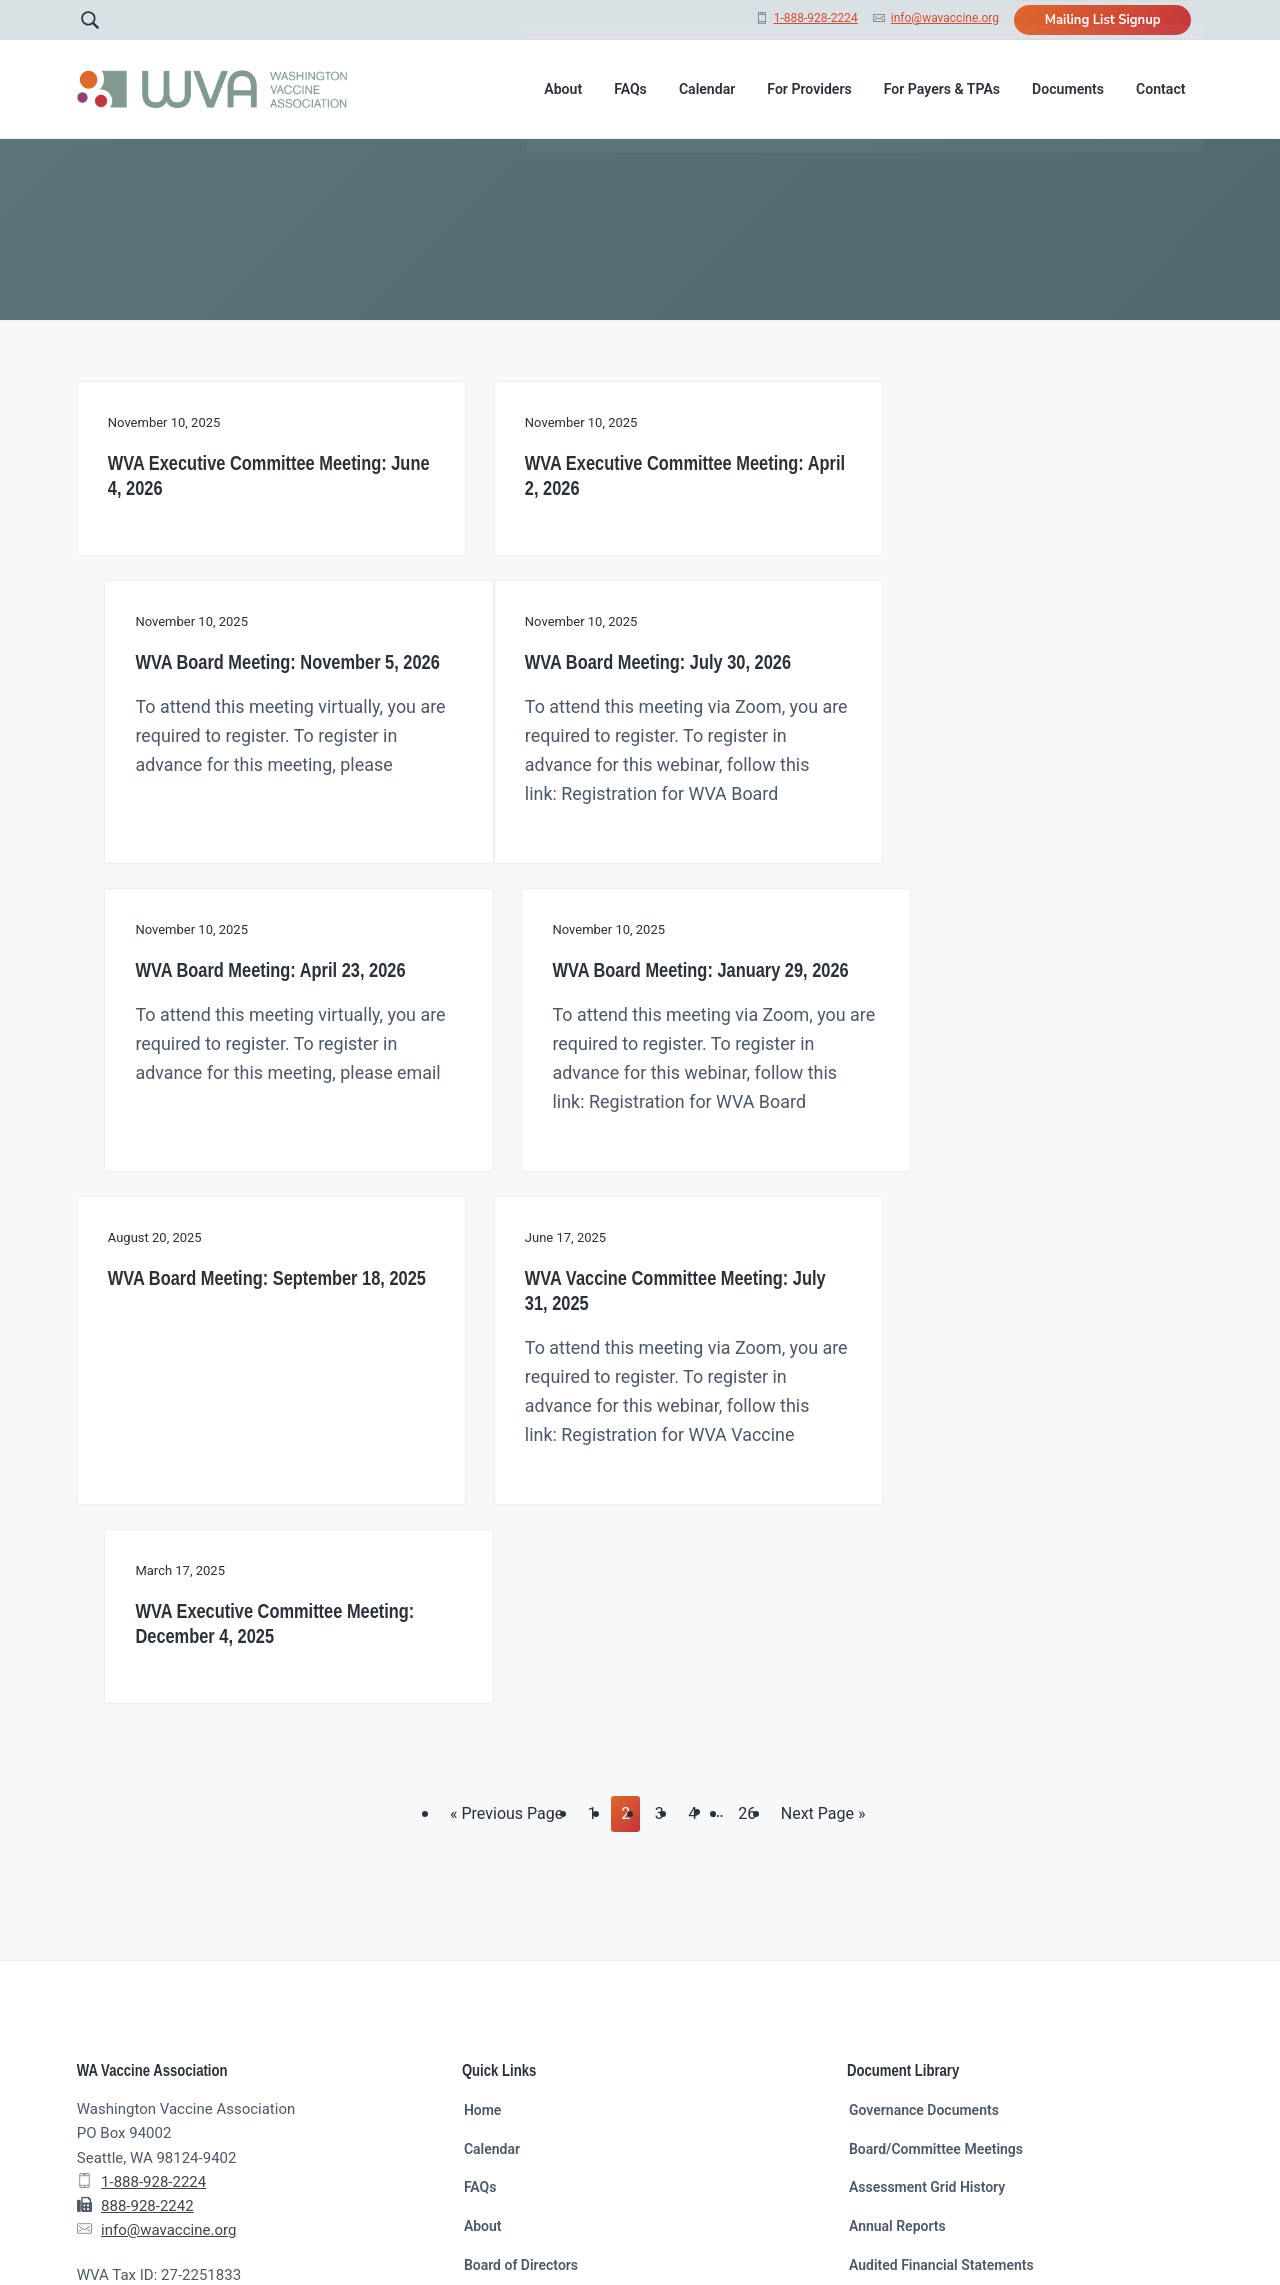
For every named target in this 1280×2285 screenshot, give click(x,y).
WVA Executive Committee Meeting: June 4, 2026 (247, 475)
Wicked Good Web (441, 2233)
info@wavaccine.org (945, 18)
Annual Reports (897, 1912)
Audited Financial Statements (941, 1951)
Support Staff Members (537, 1989)
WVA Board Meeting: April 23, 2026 (628, 768)
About (483, 1912)
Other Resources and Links (933, 1989)
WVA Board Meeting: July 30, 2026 (241, 768)
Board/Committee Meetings (936, 1835)
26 (751, 1497)
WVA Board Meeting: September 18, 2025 (246, 1144)
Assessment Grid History (927, 1873)
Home (483, 1796)
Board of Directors (521, 1951)
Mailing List (500, 2028)
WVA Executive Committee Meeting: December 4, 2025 (1017, 1144)
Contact (488, 2066)
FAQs (480, 1873)
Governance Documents (924, 1796)
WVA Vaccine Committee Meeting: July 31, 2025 (624, 1144)
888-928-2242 (147, 1892)
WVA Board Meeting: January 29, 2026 (1005, 781)
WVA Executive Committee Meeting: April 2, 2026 (632, 475)
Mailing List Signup (1103, 20)
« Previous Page (506, 1502)
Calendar (492, 1835)
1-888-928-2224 (816, 18)
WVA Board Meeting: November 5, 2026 (1009, 475)
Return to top (900, 2233)
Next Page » (823, 1502)
